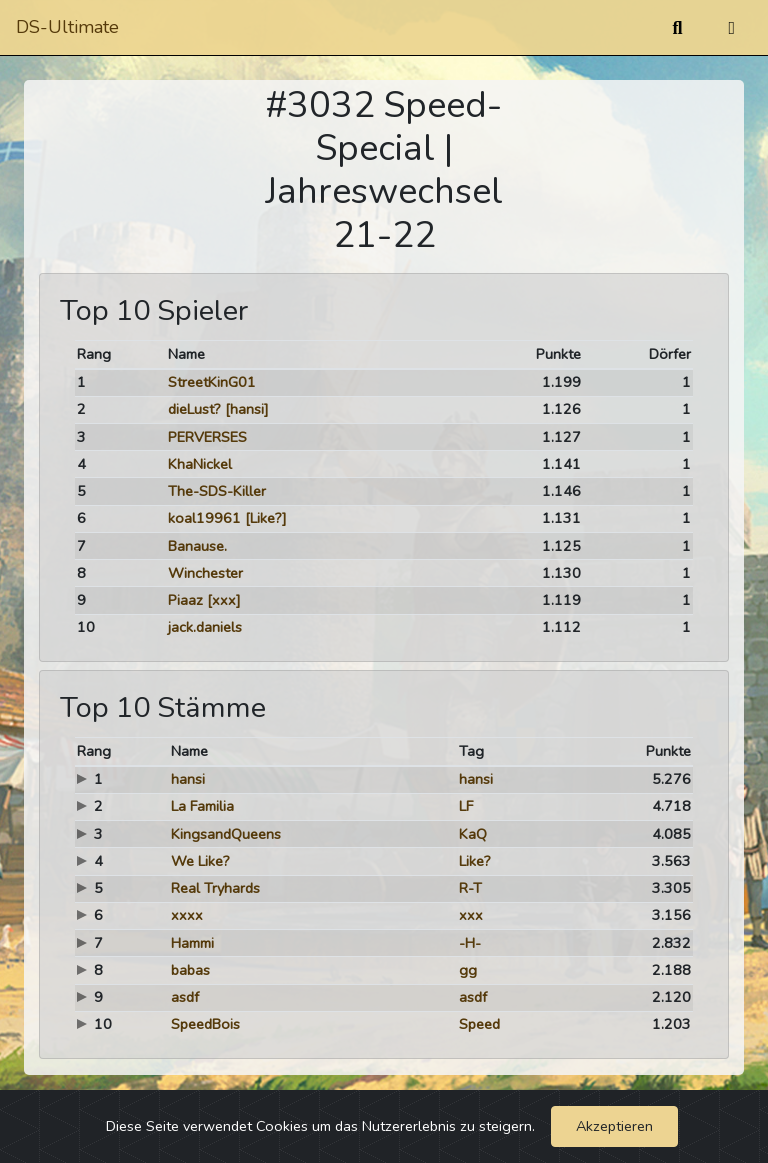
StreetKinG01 (212, 382)
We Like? (200, 861)
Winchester (205, 573)
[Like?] (266, 518)
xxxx (187, 915)
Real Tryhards (215, 888)
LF (466, 806)
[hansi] (247, 409)
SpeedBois (205, 1024)
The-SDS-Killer (217, 491)
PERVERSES (207, 437)
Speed (479, 1024)
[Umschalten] (731, 28)
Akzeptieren (614, 1126)
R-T (470, 888)
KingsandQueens (226, 834)
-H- (470, 943)
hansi (188, 779)
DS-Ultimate (67, 27)
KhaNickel (200, 464)
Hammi (192, 943)
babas (190, 970)
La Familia (202, 806)
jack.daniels (205, 627)
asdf (185, 997)
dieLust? (194, 409)
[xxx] (224, 600)
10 (86, 627)
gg (468, 970)
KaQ (473, 834)
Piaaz (185, 600)
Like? (475, 861)
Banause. (197, 546)
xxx (471, 915)
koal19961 (204, 518)
